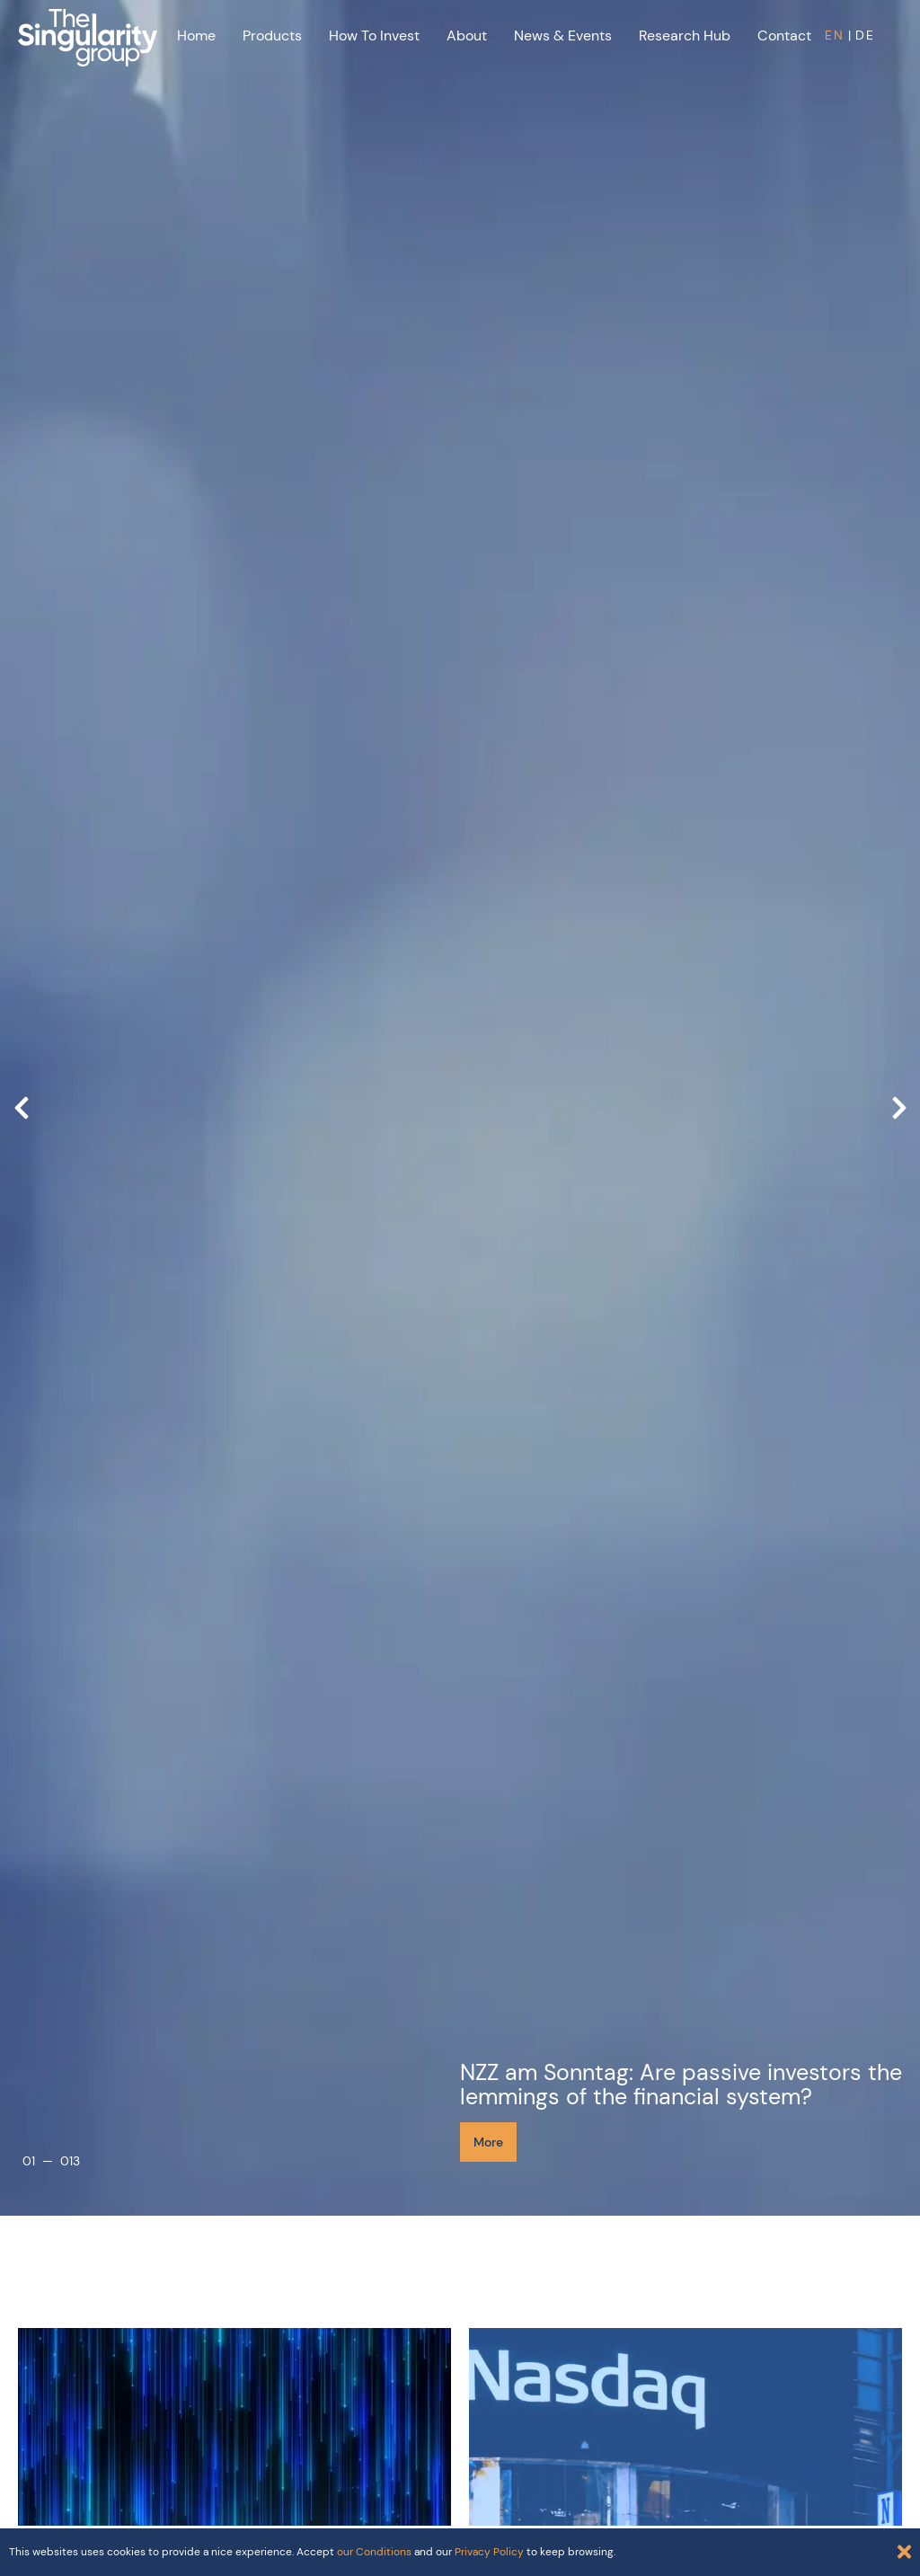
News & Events (563, 35)
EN (835, 35)
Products (272, 35)
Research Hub (684, 35)
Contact (784, 35)
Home (196, 35)
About (467, 35)
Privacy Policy (489, 2552)
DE (865, 35)
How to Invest (374, 35)
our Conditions (374, 2552)
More (488, 2142)
